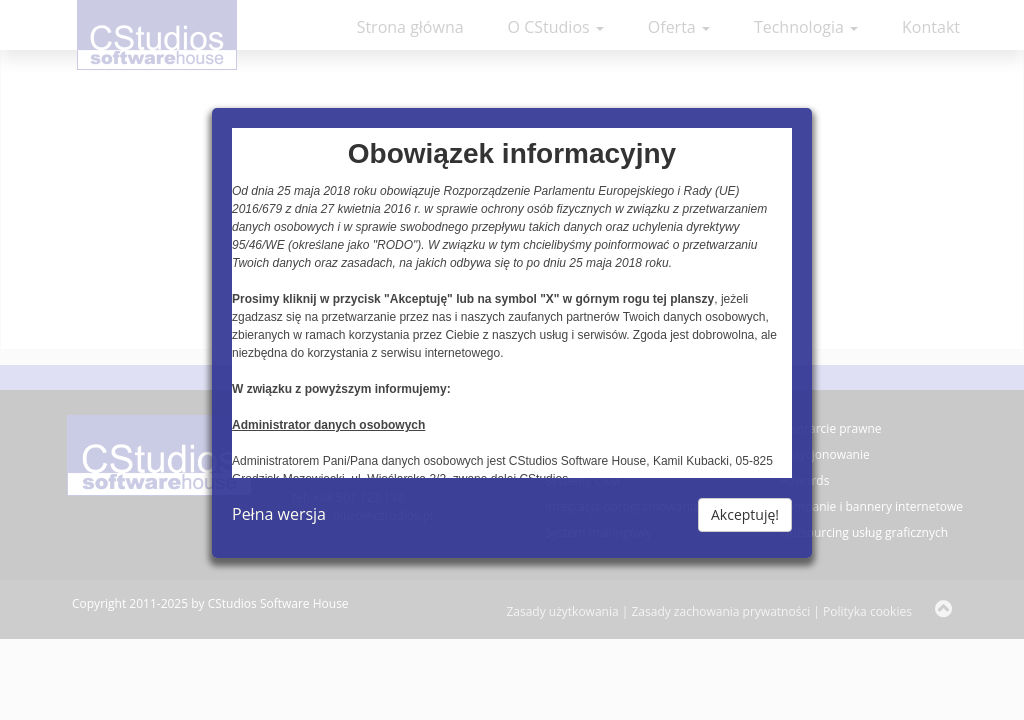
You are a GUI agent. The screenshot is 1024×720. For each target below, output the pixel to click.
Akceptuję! (745, 514)
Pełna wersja (279, 514)
